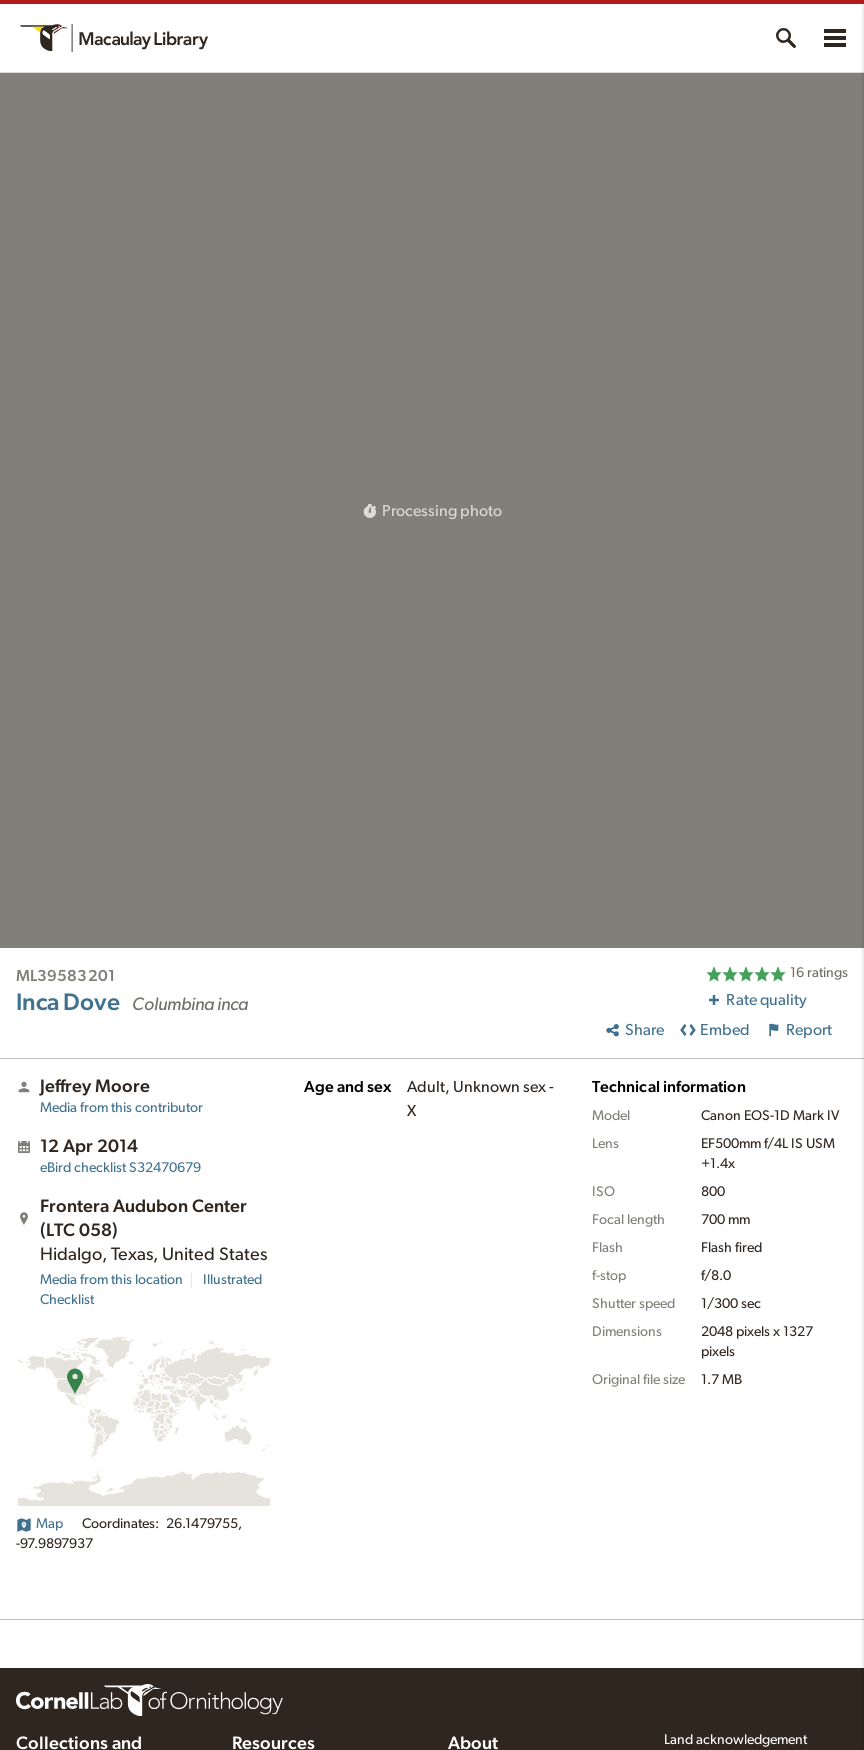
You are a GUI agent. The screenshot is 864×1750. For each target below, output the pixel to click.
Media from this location (111, 1280)
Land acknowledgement (735, 1740)
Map (39, 1524)
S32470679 (120, 1168)
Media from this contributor (121, 1108)
